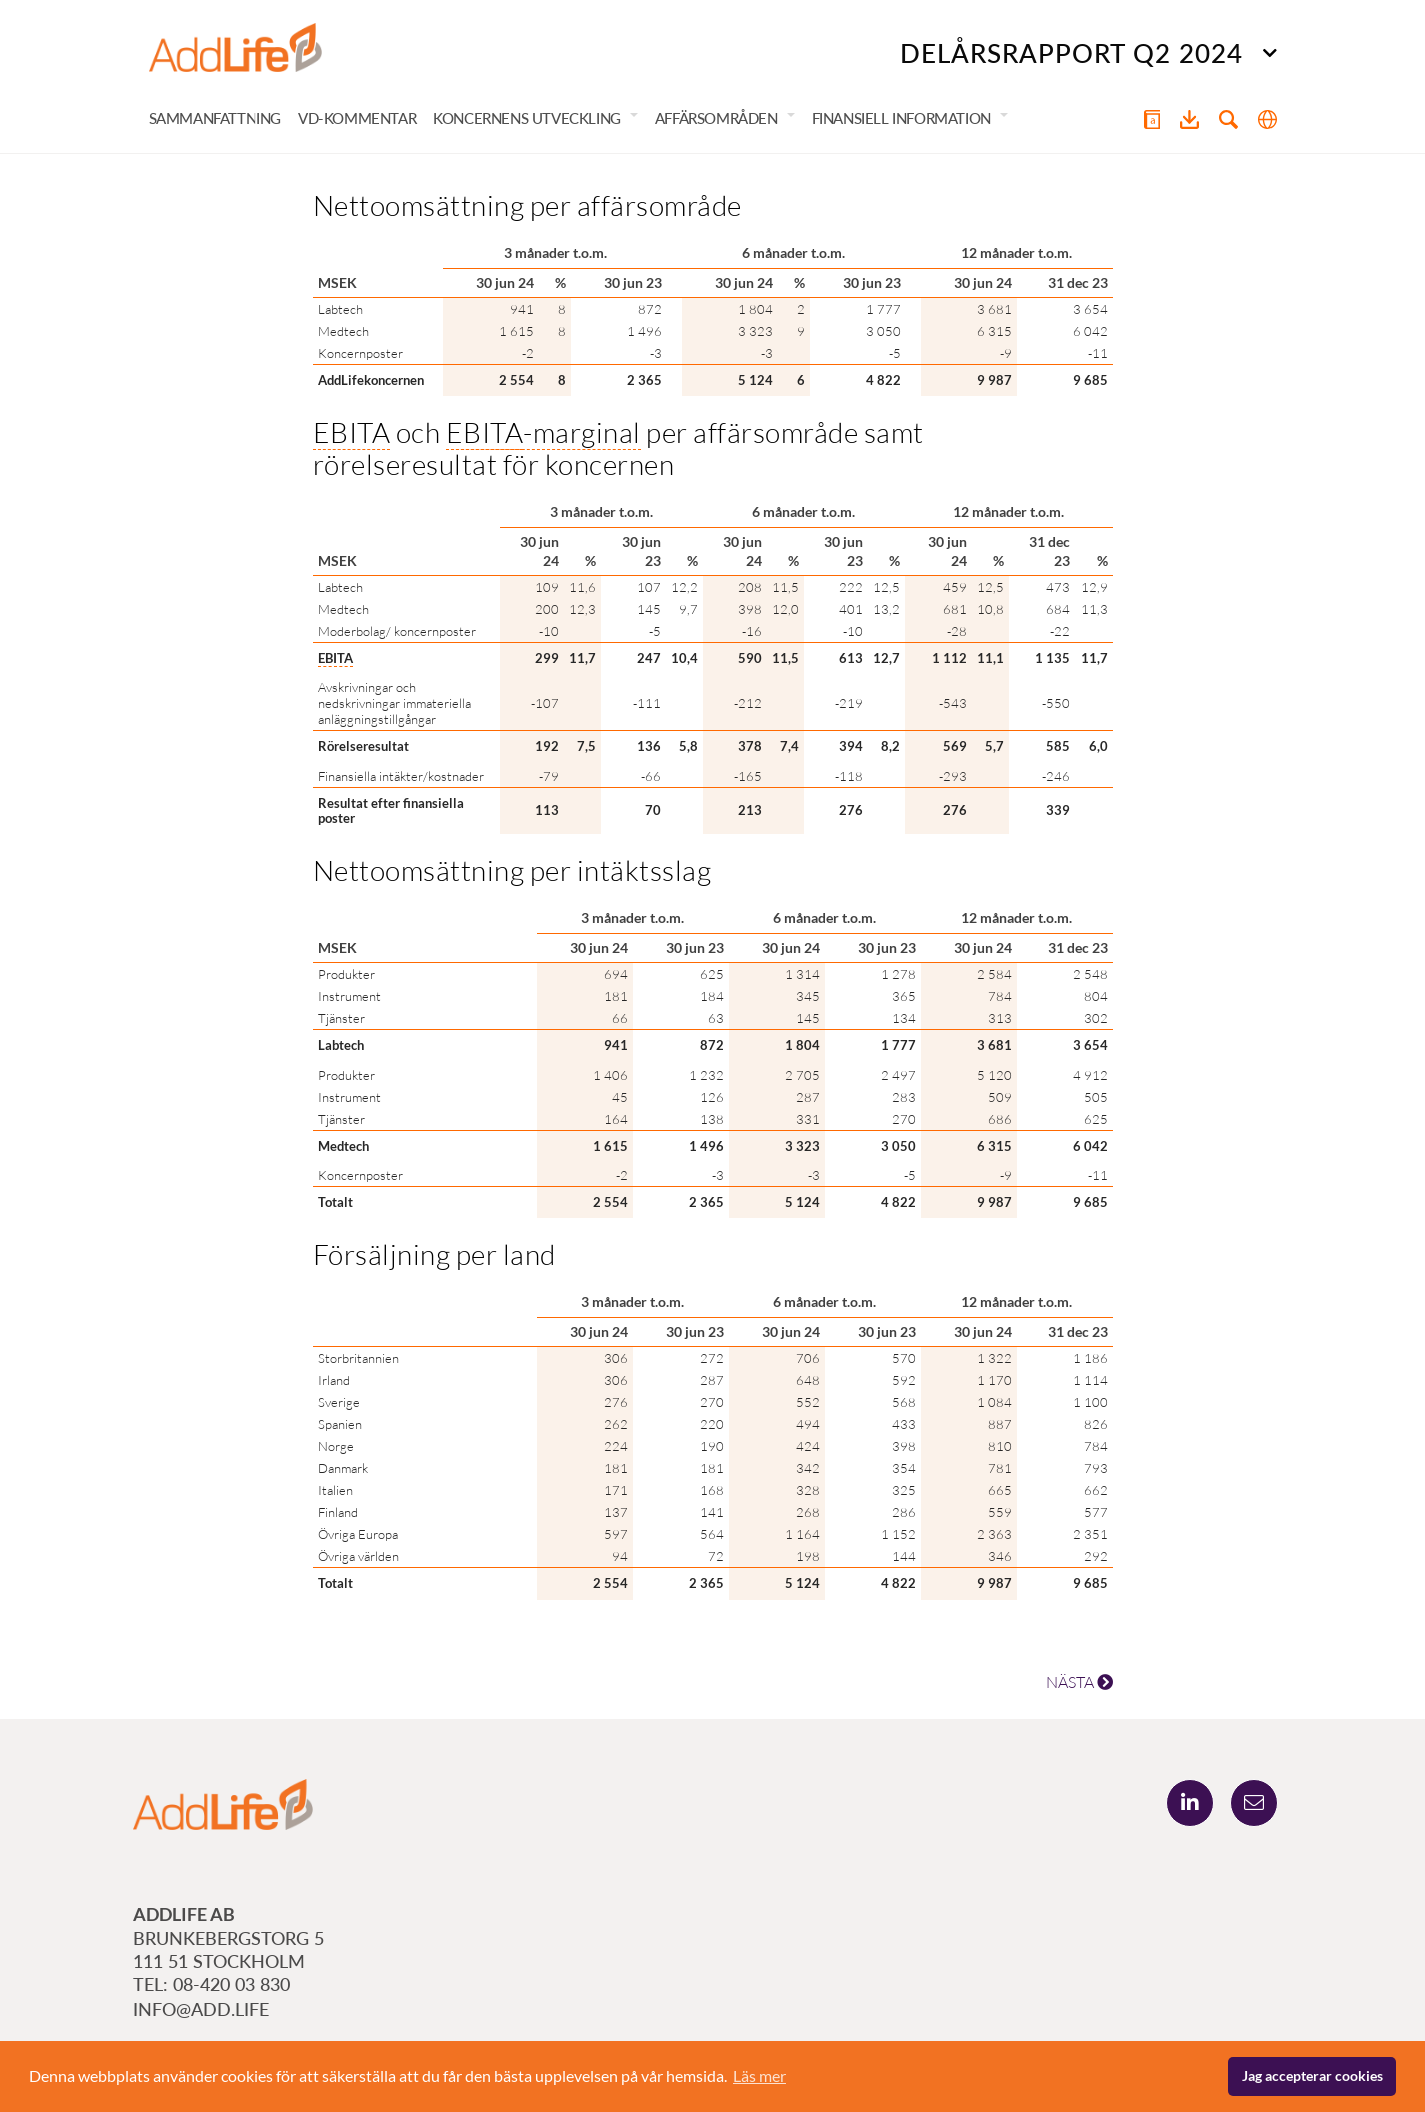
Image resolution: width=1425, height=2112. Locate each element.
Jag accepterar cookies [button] (1312, 2075)
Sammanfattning (215, 118)
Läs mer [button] (759, 2075)
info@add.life (201, 2009)
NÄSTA (1079, 1682)
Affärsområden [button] (716, 118)
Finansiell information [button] (901, 118)
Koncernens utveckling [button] (527, 118)
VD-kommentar (357, 118)
